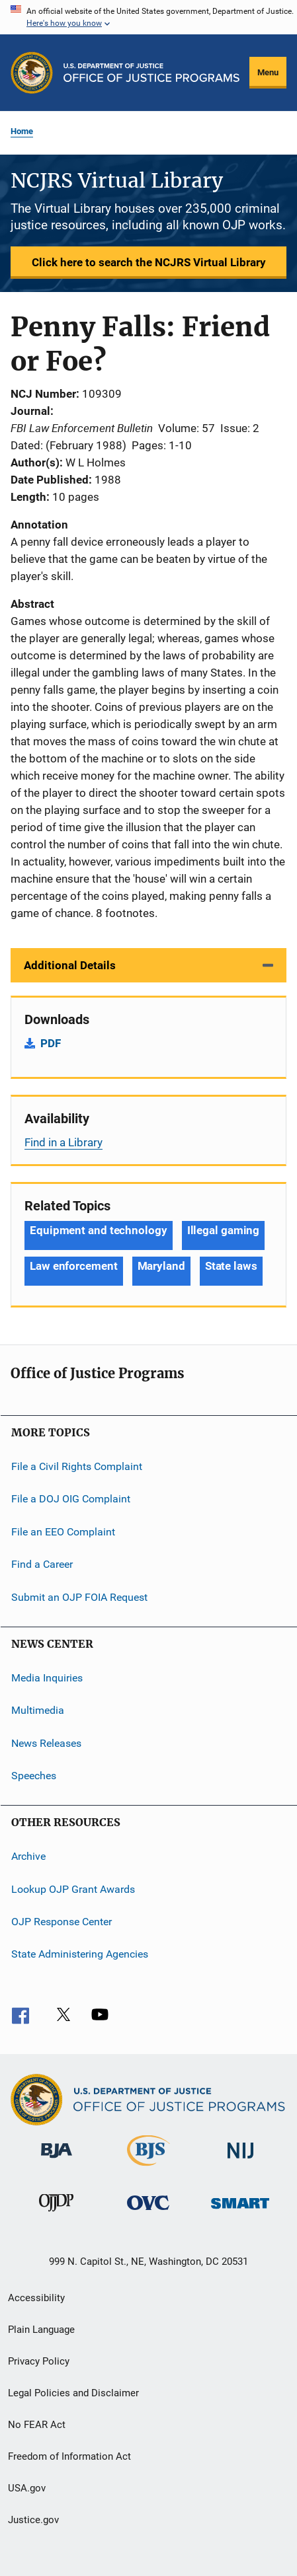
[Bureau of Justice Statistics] (148, 2168)
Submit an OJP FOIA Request (79, 1596)
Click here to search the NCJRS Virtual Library (149, 262)
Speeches (33, 1775)
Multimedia (37, 1710)
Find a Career (42, 1564)
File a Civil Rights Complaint (76, 1466)
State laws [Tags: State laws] (231, 1265)
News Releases (46, 1742)
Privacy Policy (38, 2361)
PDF (50, 1043)
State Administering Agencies (79, 1954)
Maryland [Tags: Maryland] (161, 1265)
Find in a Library (63, 1142)
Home (22, 131)
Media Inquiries (47, 1678)
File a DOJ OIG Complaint (70, 1498)
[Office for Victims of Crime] (148, 2212)
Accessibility (36, 2298)
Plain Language (41, 2330)
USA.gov (27, 2488)
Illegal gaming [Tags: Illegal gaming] (223, 1230)
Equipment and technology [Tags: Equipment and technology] (98, 1230)
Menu (267, 72)
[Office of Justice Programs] (32, 73)
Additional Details (70, 965)
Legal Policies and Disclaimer (73, 2393)
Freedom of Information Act (69, 2456)
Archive (28, 1856)
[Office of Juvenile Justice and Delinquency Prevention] (56, 2214)
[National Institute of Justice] (241, 2161)
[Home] (151, 72)
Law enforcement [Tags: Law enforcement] (74, 1265)
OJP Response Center (61, 1921)
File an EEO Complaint (63, 1532)
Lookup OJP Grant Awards (73, 1888)
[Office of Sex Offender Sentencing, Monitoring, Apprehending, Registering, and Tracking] (240, 2211)
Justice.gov (33, 2520)
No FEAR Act (36, 2425)
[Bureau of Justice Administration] (56, 2160)
